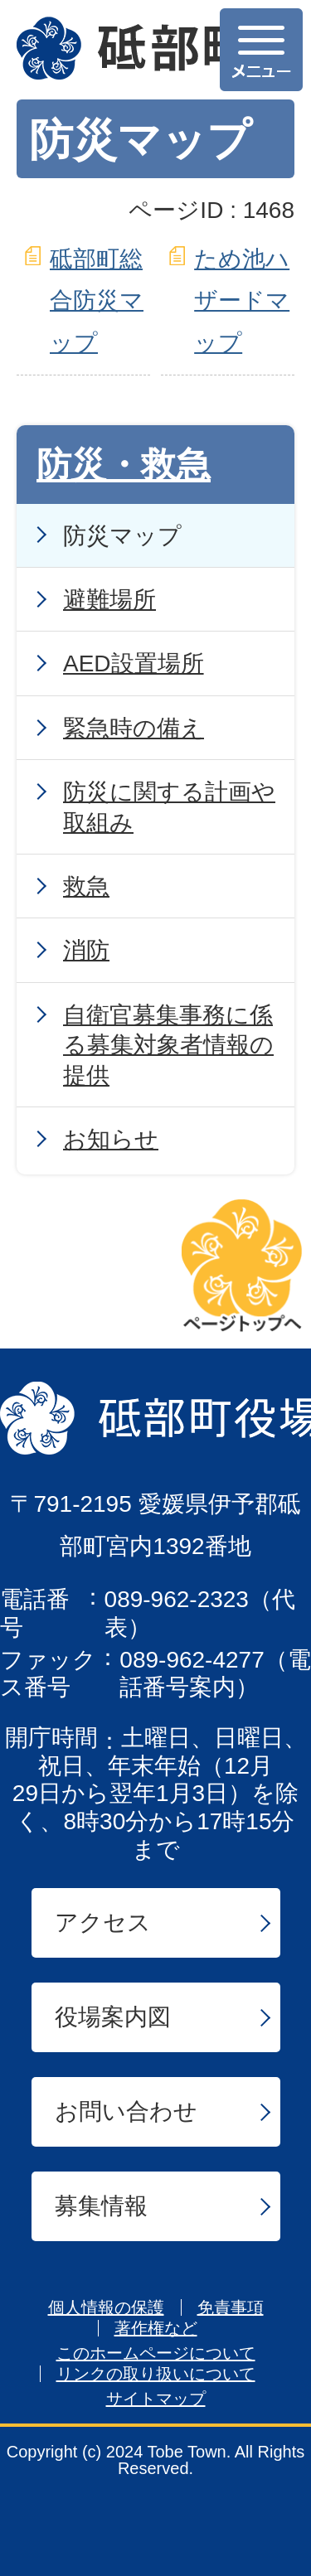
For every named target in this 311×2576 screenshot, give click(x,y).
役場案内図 (113, 2017)
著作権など (155, 2328)
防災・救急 (123, 464)
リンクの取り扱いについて (155, 2373)
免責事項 (230, 2307)
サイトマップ (156, 2398)
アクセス (103, 1922)
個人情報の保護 (106, 2307)
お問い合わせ (126, 2111)
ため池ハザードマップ (241, 301)
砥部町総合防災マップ (96, 301)
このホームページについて (155, 2353)
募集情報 (101, 2206)
